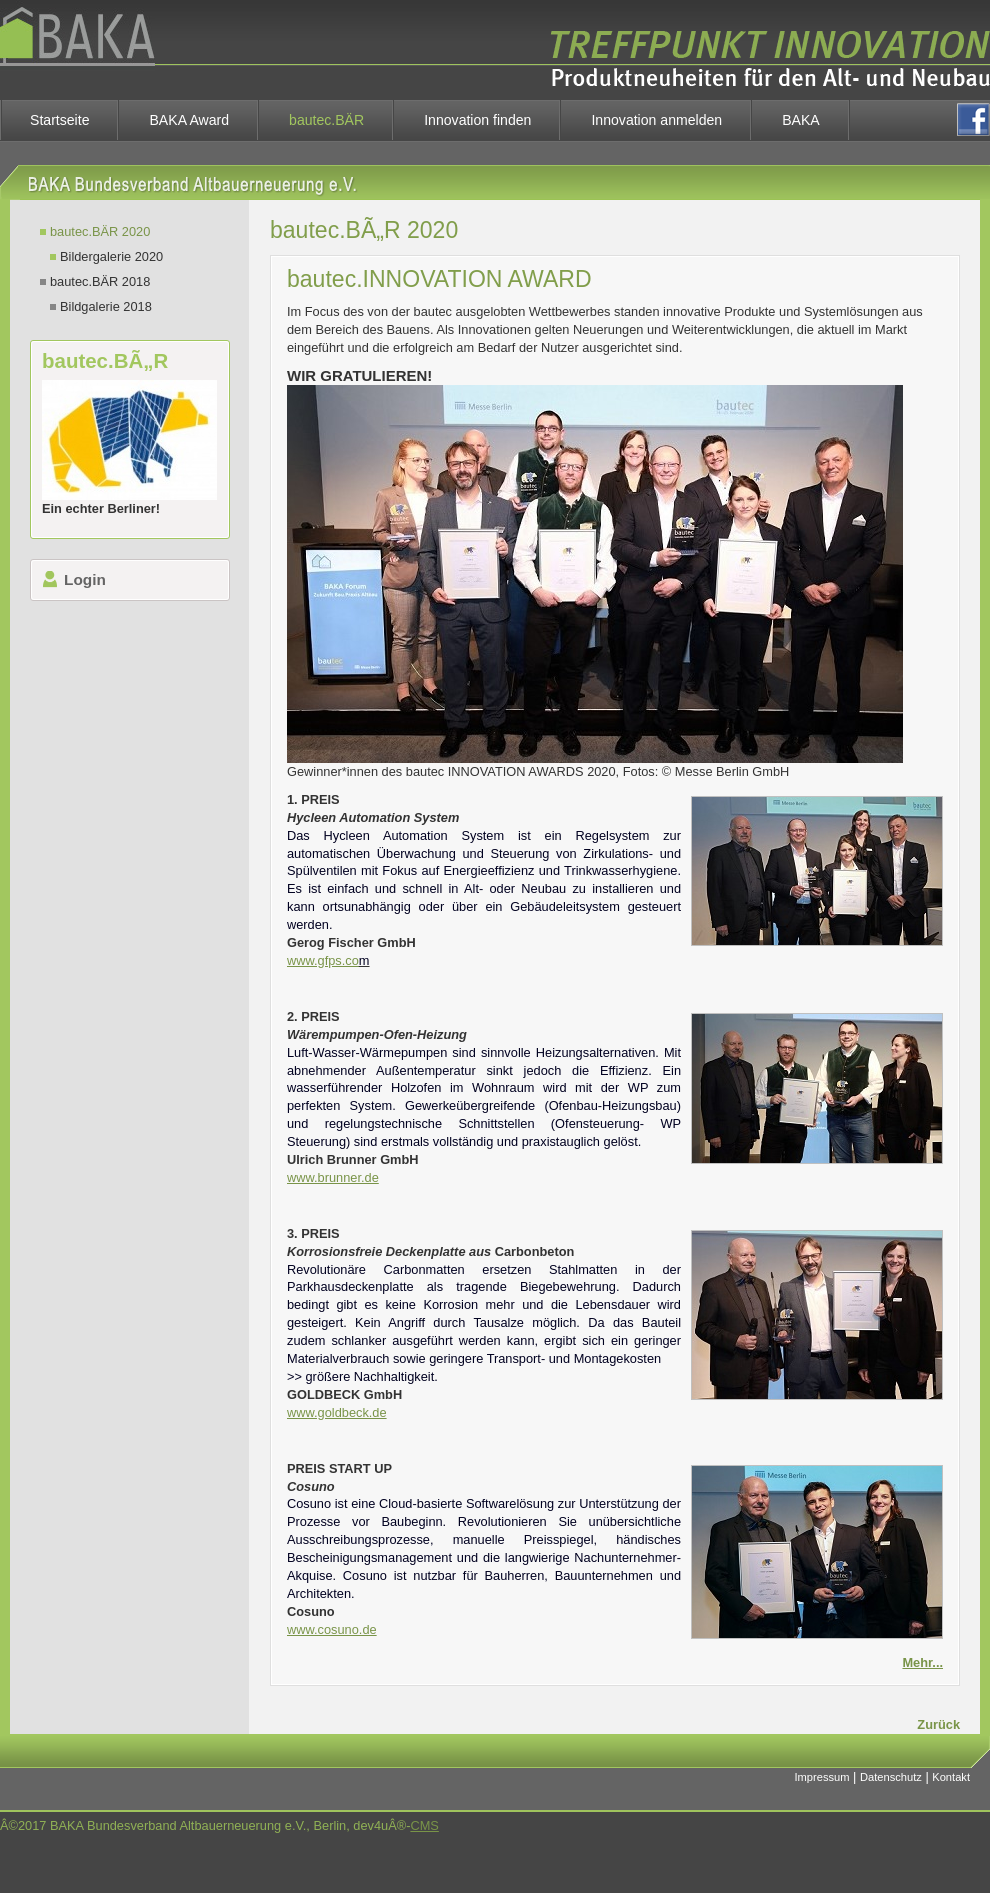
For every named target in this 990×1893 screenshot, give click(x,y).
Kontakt (951, 1777)
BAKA (801, 120)
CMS (424, 1825)
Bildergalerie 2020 (111, 256)
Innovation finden (477, 120)
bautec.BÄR (326, 120)
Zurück (938, 1724)
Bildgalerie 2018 (106, 306)
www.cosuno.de (332, 1629)
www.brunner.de (333, 1177)
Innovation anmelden (656, 120)
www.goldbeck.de (337, 1412)
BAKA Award (189, 120)
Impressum (822, 1777)
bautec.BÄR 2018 (100, 281)
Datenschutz (891, 1777)
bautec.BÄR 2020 (100, 231)
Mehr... (922, 1662)
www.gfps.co (323, 960)
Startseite (59, 120)
